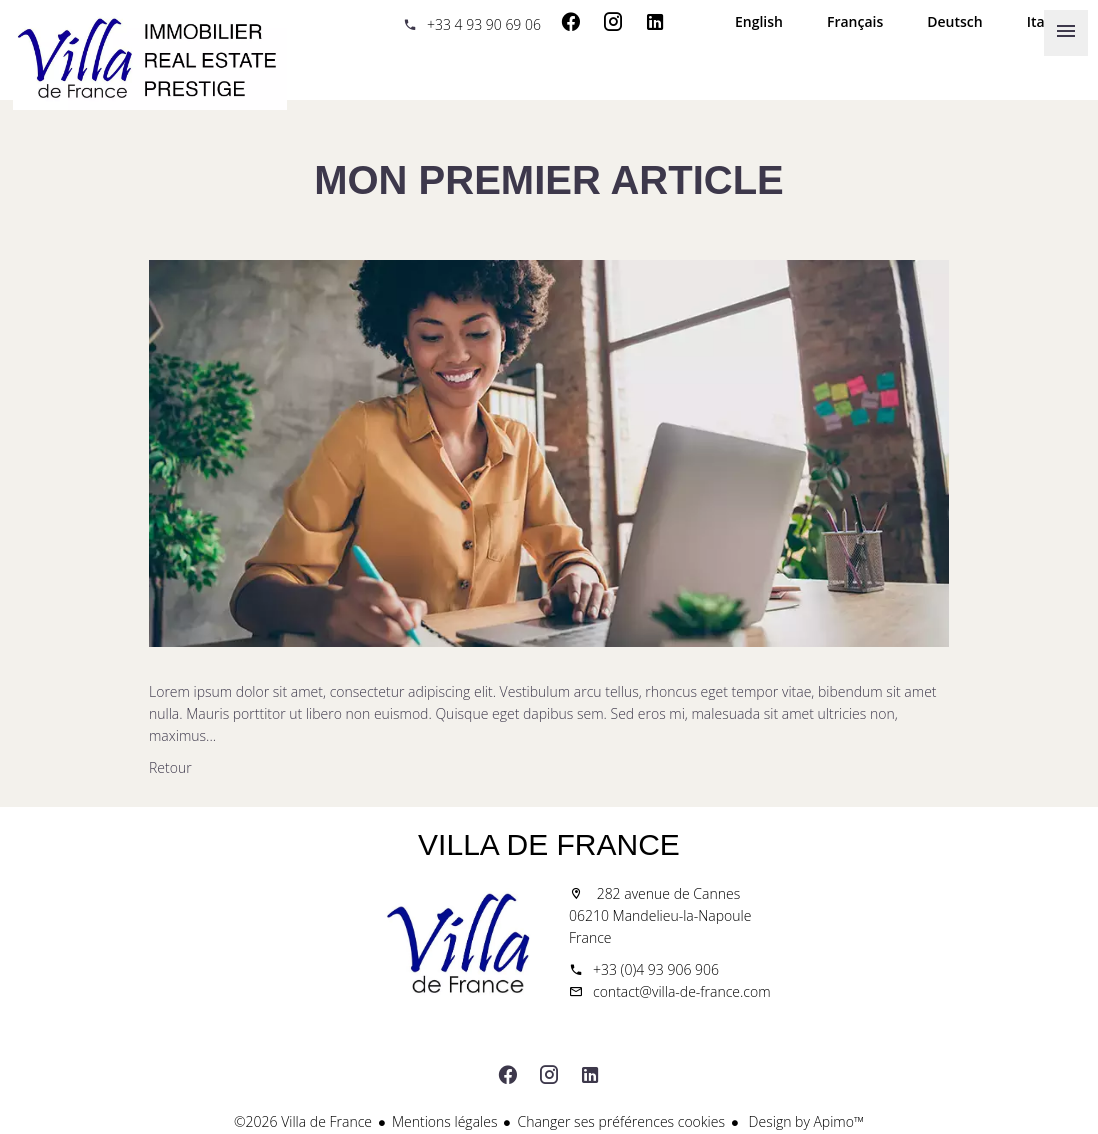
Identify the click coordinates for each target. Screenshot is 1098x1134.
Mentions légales (444, 1121)
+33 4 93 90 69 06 (484, 24)
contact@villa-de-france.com (682, 991)
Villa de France (549, 844)
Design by (804, 1121)
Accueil (150, 60)
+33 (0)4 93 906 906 (656, 969)
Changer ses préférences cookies (621, 1121)
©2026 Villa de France (303, 1121)
